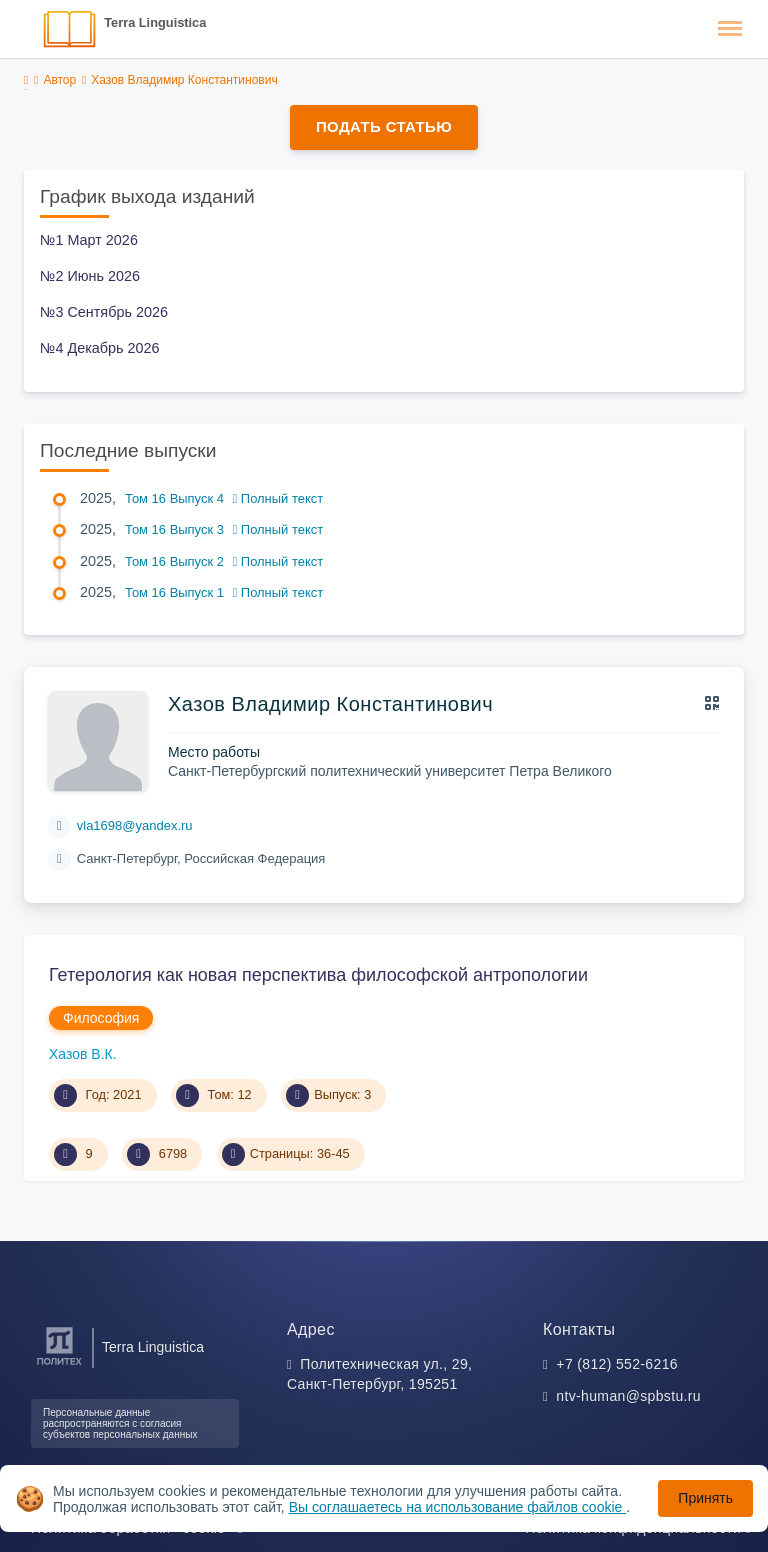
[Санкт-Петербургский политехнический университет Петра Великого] (59, 1365)
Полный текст (278, 498)
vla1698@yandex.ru (135, 825)
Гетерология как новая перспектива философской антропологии (318, 975)
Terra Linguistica (155, 22)
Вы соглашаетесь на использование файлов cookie (458, 1507)
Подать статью (384, 126)
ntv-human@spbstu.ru (628, 1396)
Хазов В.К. (83, 1054)
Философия (101, 1018)
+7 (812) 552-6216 (617, 1364)
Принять (705, 1498)
